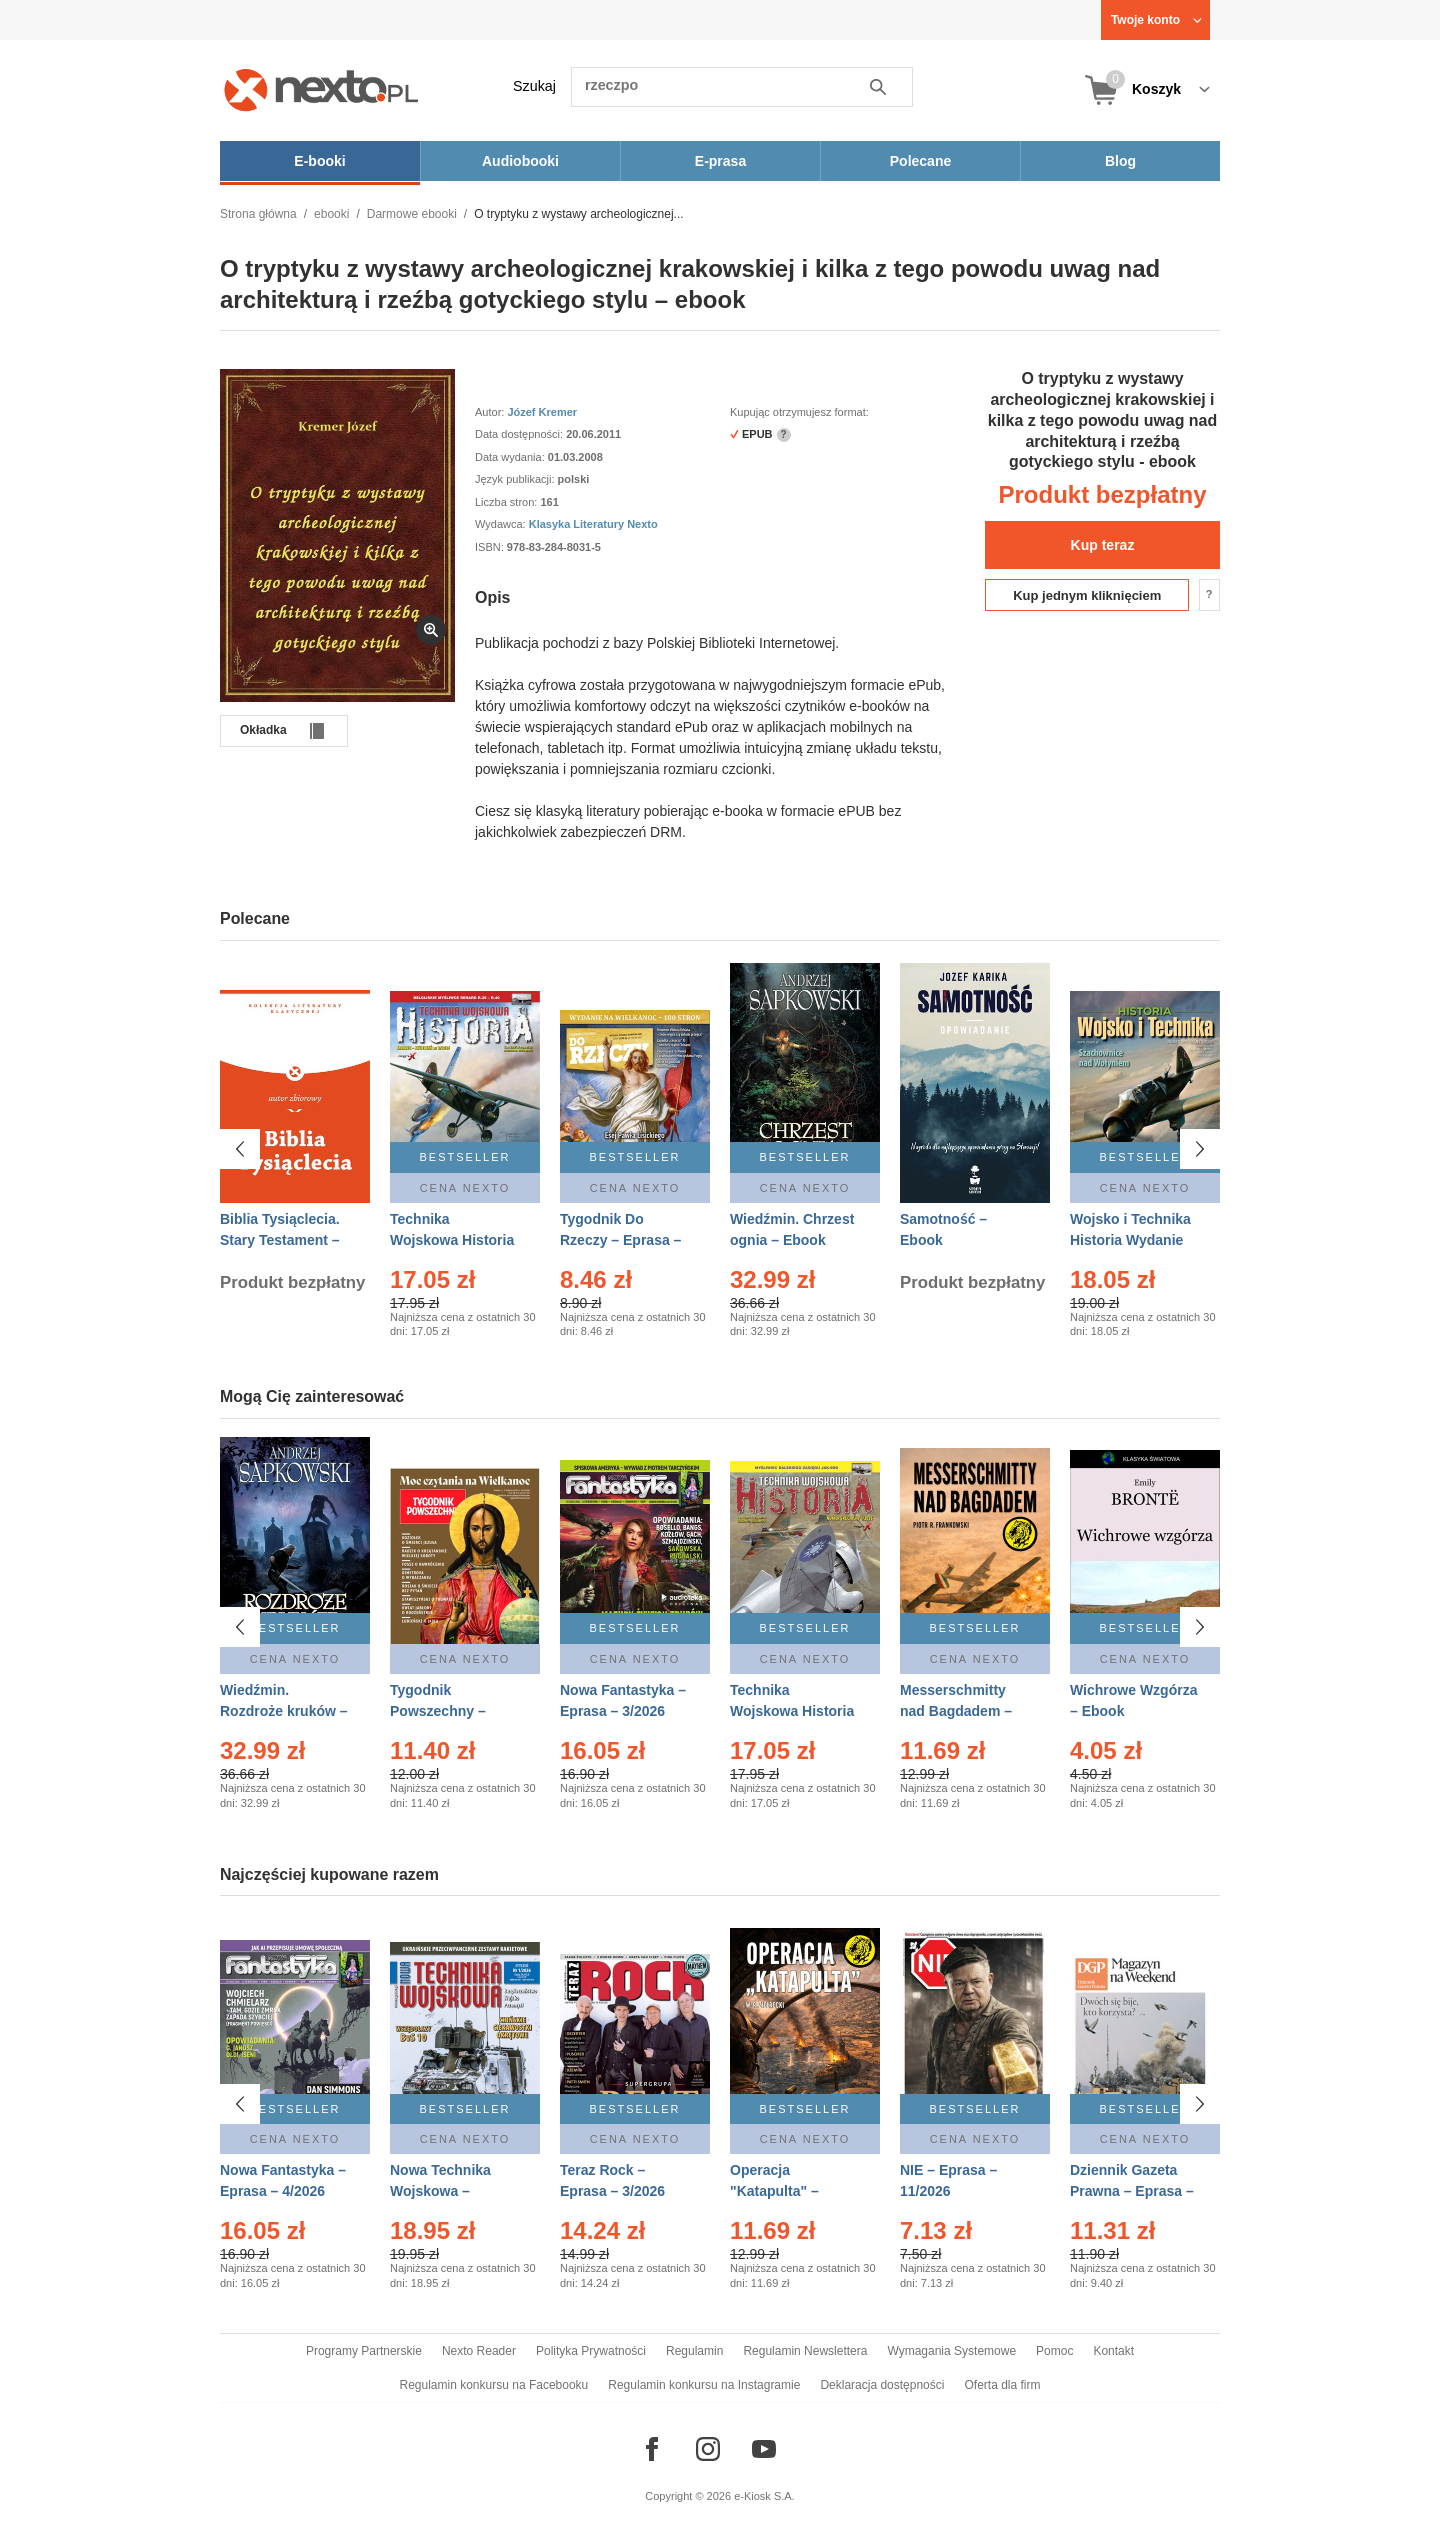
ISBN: (491, 547)
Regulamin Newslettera (805, 2351)
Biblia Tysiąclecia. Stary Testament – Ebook (280, 1240)
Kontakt (1113, 2351)
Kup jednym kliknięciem (1087, 595)
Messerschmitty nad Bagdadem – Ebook (956, 1711)
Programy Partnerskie (364, 2351)
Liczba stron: (507, 502)
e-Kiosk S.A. (764, 2496)
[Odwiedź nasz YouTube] (764, 2449)
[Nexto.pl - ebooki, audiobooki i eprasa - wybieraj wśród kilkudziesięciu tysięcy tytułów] (321, 89)
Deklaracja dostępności (882, 2385)
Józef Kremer (542, 412)
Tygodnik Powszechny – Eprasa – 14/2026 (446, 1711)
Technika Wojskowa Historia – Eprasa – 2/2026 (452, 1240)
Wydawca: (502, 524)
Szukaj (534, 86)
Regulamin (694, 2351)
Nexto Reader (479, 2351)
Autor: (491, 412)
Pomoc (1054, 2351)
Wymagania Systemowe (951, 2351)
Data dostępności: (520, 434)
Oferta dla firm (1002, 2385)
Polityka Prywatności (591, 2351)
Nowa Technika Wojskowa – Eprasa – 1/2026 (442, 2181)
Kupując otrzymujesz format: (799, 412)
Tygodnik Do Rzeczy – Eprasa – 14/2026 (620, 1240)
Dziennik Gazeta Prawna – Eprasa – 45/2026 (1132, 2181)
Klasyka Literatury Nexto (593, 524)
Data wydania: (511, 457)
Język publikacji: (516, 479)
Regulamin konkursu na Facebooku (494, 2385)
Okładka (263, 730)
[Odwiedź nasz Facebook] (652, 2449)
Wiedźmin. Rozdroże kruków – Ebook (284, 1711)
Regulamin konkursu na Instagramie (704, 2385)
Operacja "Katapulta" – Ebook (774, 2181)
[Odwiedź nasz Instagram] (708, 2449)
